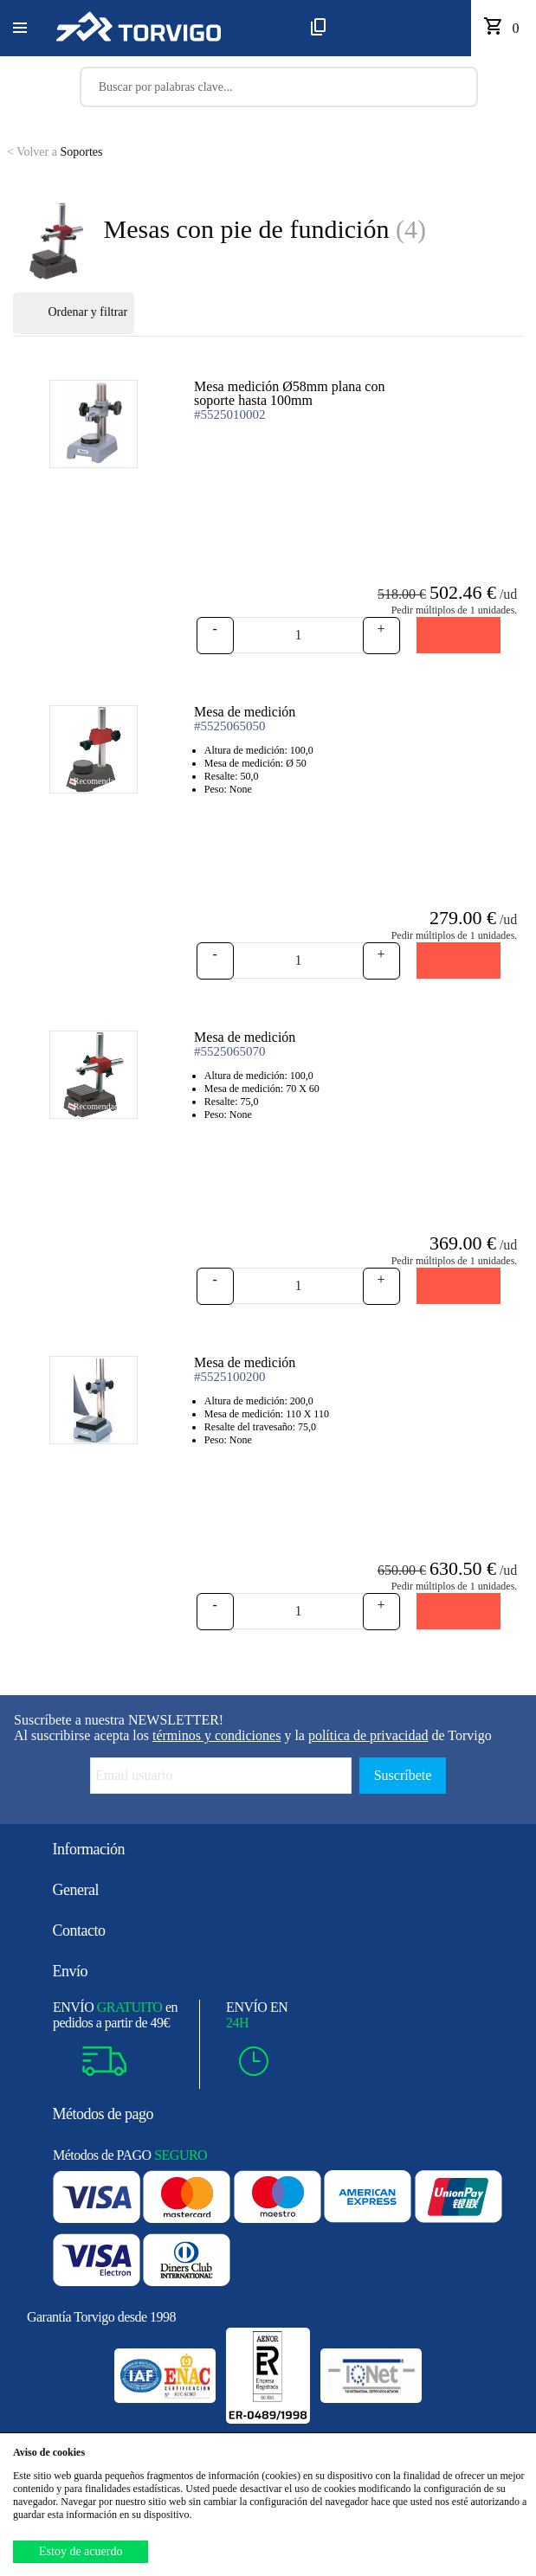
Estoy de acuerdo (80, 2551)
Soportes (54, 151)
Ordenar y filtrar (73, 313)
